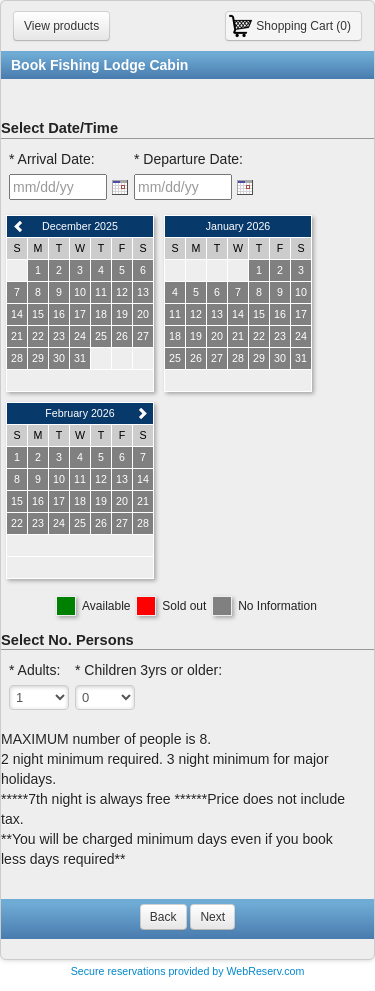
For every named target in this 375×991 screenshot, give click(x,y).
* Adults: (34, 670)
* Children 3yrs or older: (148, 670)
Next (212, 917)
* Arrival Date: (52, 159)
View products (61, 26)
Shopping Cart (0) (303, 26)
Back (163, 917)
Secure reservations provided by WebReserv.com (188, 971)
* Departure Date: (188, 159)
